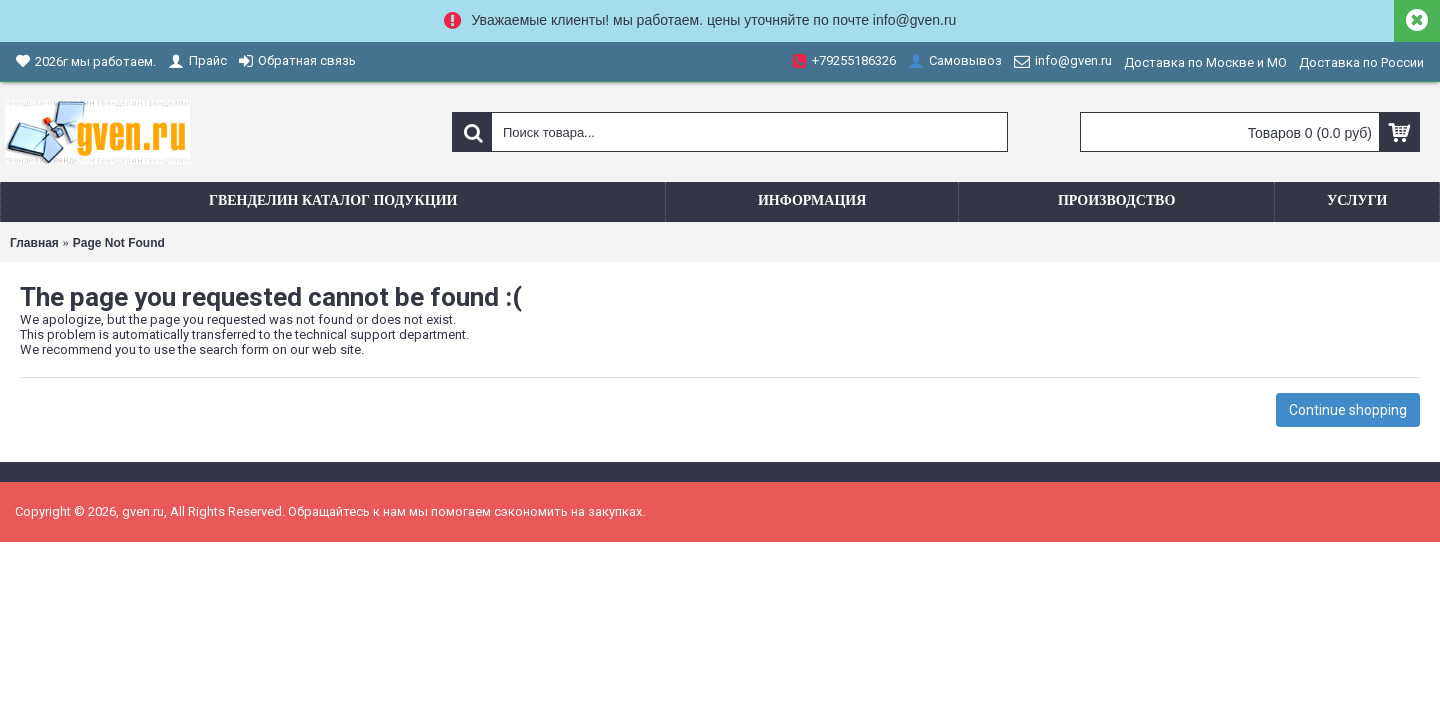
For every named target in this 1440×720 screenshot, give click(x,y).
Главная (34, 243)
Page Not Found (119, 243)
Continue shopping (1348, 410)
